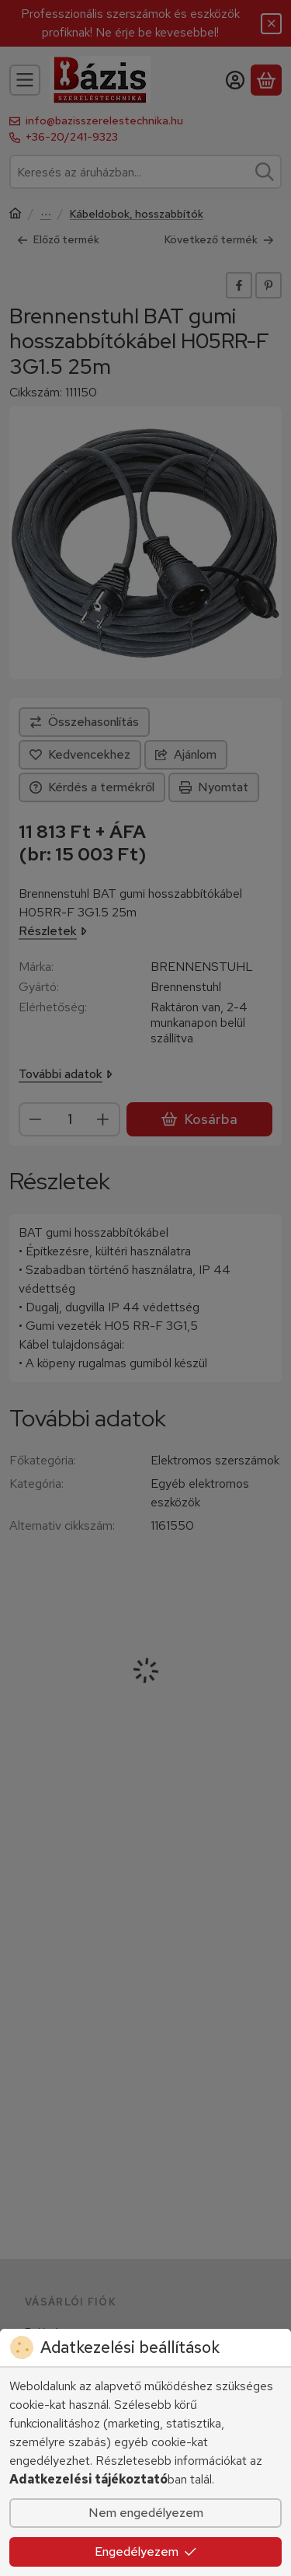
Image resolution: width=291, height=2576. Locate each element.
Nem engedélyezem (145, 2512)
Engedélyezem (146, 2551)
